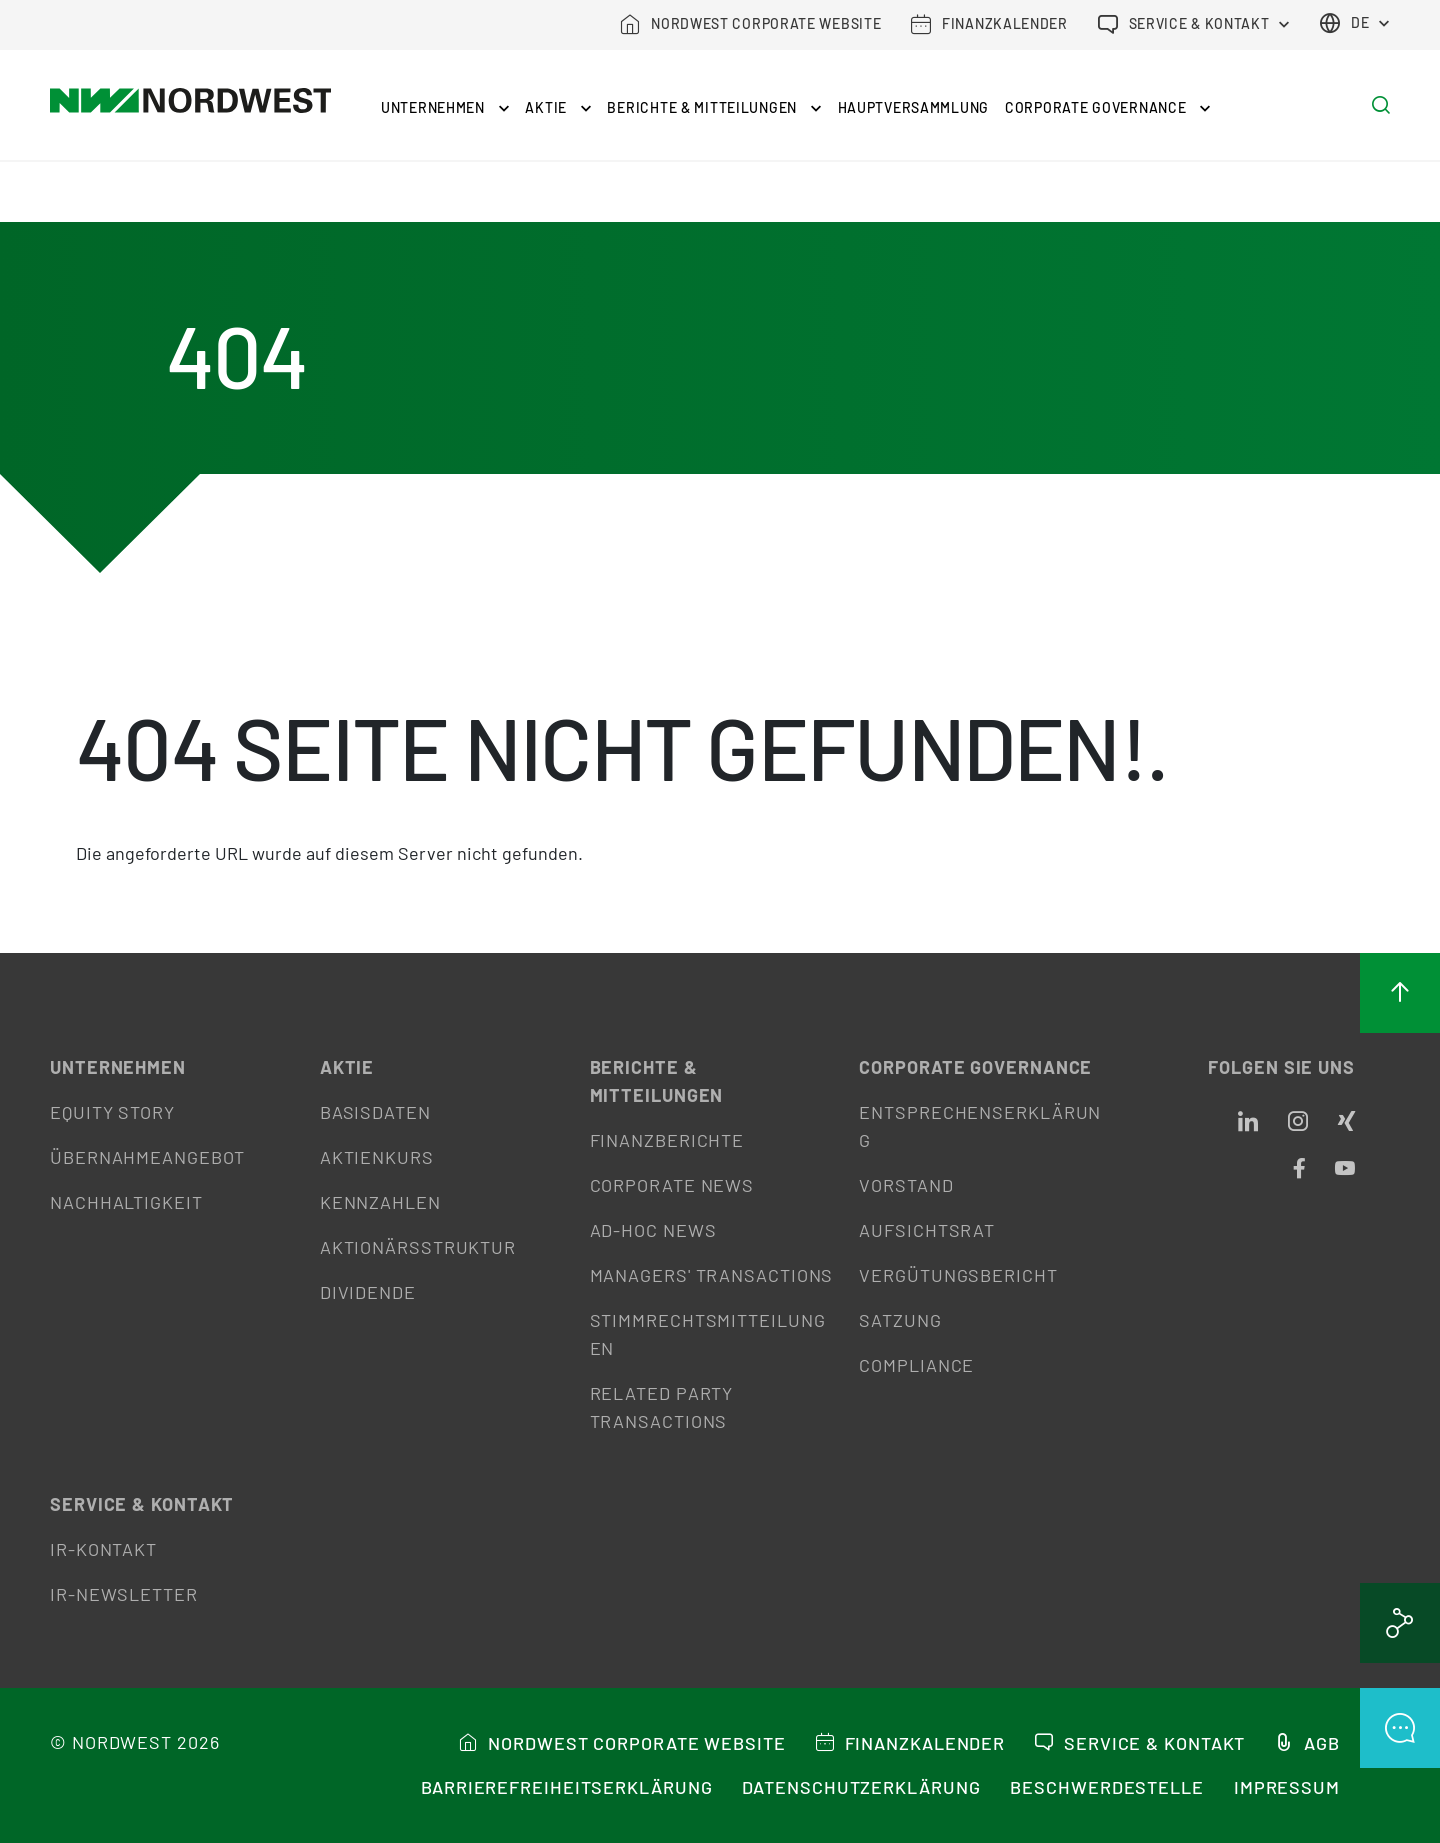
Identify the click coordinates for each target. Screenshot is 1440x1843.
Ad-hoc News (653, 1230)
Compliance (916, 1365)
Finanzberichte (667, 1140)
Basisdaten (375, 1112)
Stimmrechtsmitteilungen (708, 1334)
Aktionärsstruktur (418, 1247)
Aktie (558, 107)
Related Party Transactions (662, 1407)
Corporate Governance (1108, 107)
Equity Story (112, 1112)
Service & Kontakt (142, 1504)
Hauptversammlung (914, 107)
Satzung (900, 1320)
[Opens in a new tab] (1248, 1122)
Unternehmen (445, 107)
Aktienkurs (377, 1157)
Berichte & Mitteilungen (714, 107)
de (1344, 23)
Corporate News (672, 1185)
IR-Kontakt (103, 1549)
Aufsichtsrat (927, 1230)
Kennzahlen (380, 1202)
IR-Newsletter (124, 1594)
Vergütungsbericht (958, 1275)
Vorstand (906, 1185)
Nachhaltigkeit (126, 1202)
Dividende (368, 1292)
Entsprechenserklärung (980, 1126)
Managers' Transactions (712, 1275)
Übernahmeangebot (147, 1157)
